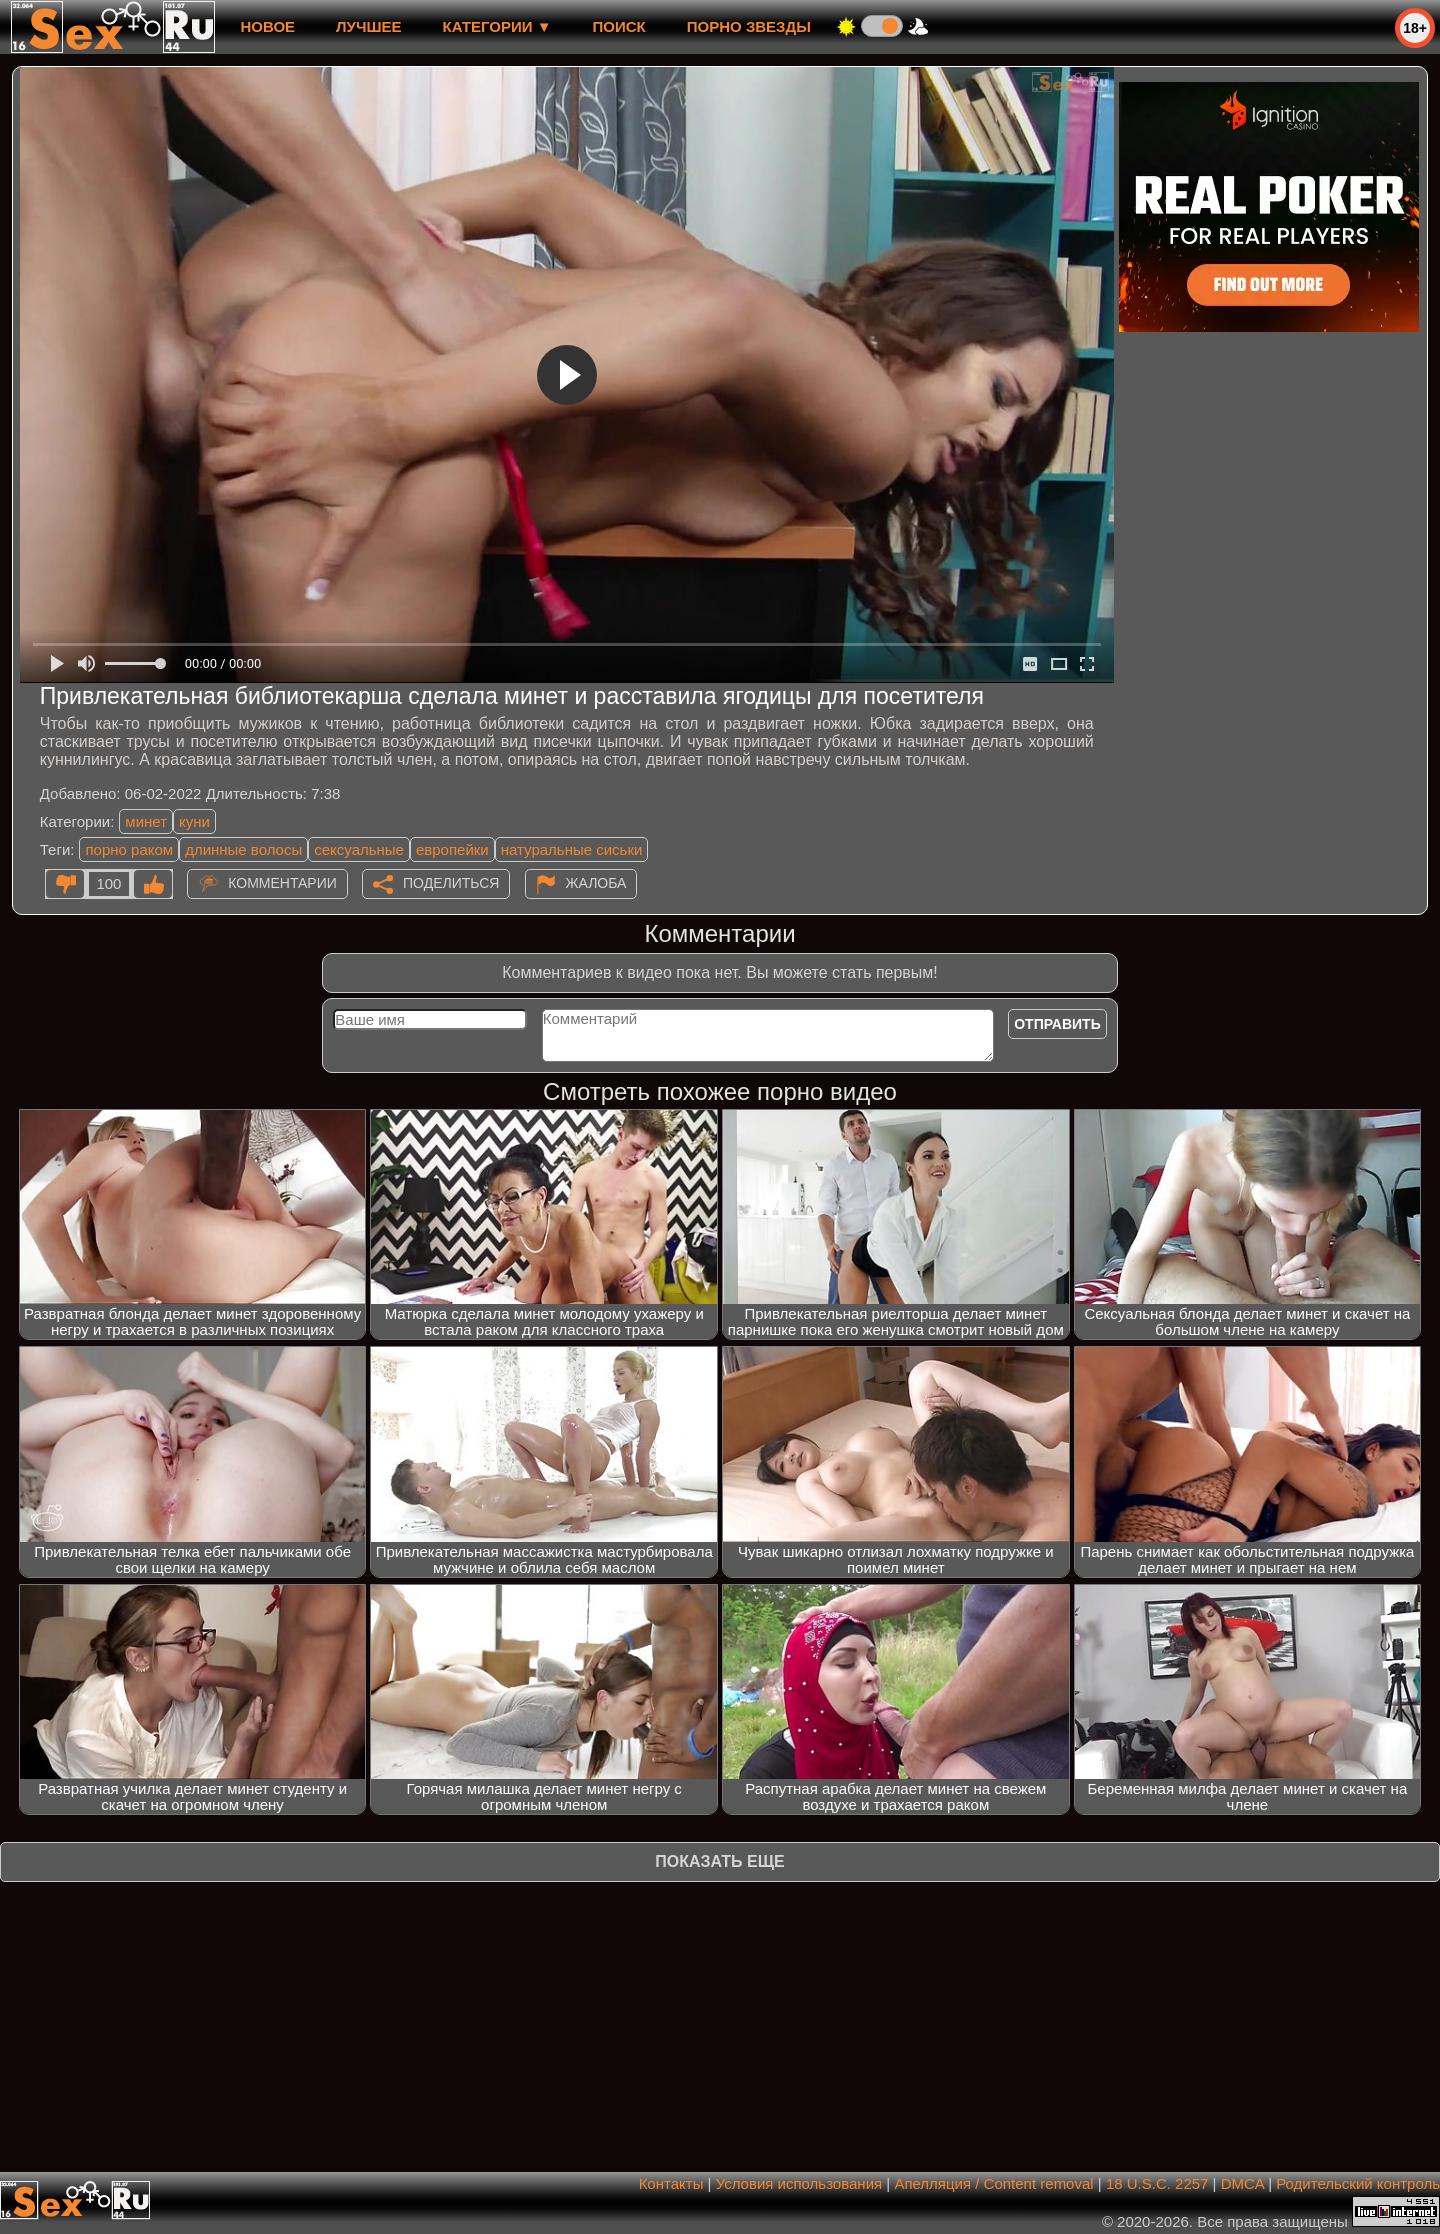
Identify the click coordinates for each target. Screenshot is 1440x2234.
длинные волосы (243, 849)
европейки (452, 849)
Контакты (671, 2183)
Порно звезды (749, 26)
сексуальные (359, 849)
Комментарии (282, 883)
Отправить (1057, 1024)
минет (146, 821)
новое (267, 26)
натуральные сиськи (572, 849)
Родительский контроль (1358, 2183)
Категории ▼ (497, 26)
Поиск (619, 26)
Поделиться (451, 883)
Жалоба (596, 883)
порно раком (129, 849)
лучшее (368, 26)
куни (194, 821)
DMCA (1242, 2183)
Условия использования (799, 2183)
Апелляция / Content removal (993, 2183)
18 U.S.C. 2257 (1157, 2183)
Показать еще (719, 1861)
